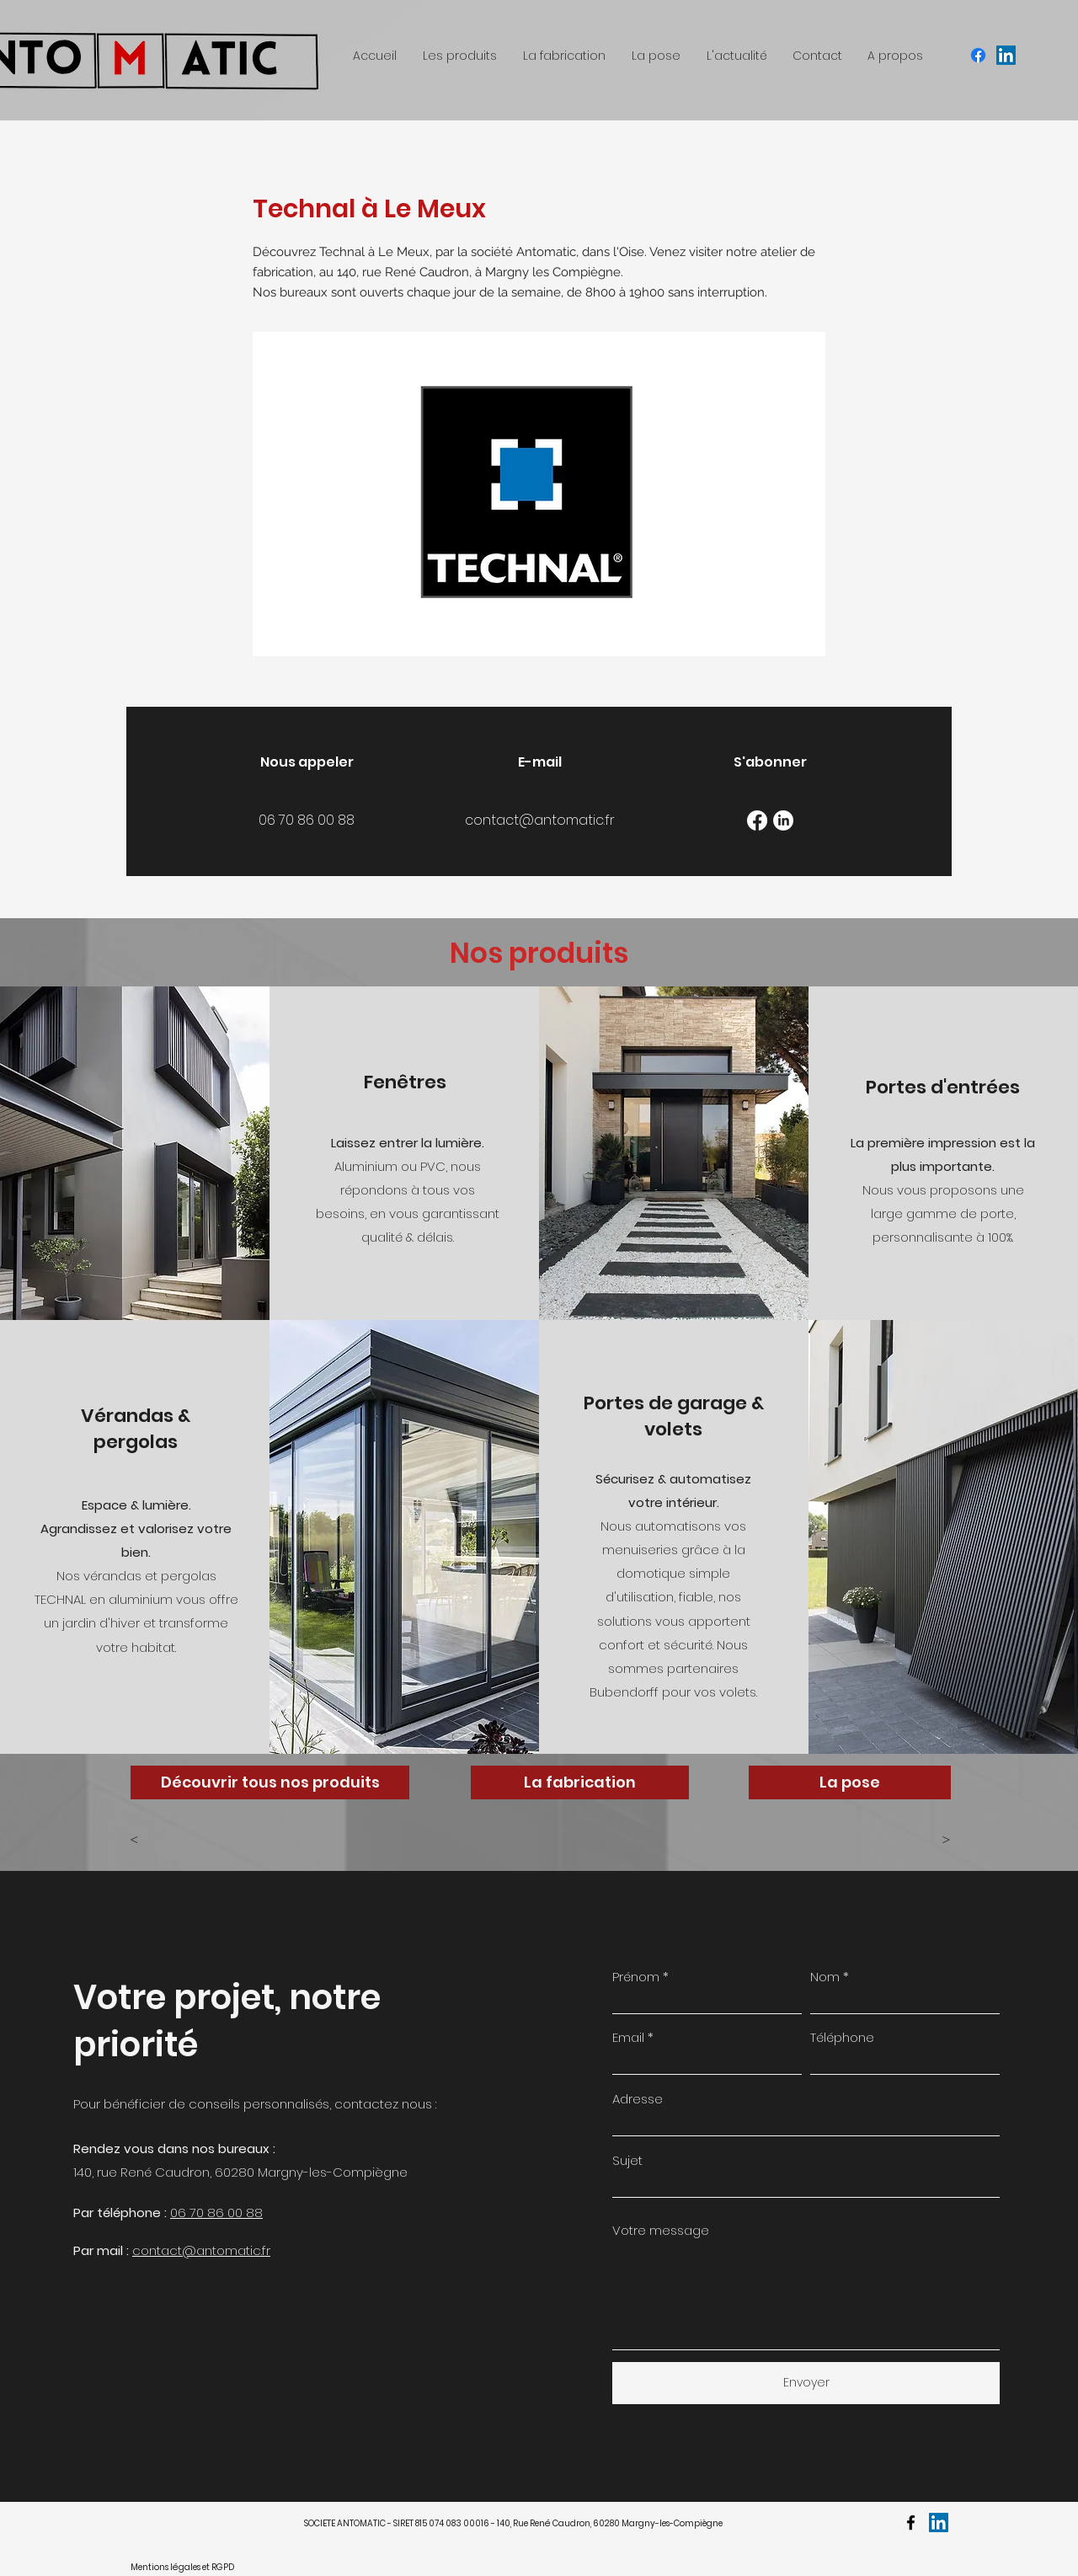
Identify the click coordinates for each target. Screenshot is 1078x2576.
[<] (185, 1840)
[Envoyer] (806, 2383)
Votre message (660, 2230)
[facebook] (978, 55)
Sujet (627, 2160)
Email (628, 2037)
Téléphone (842, 2037)
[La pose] (850, 1782)
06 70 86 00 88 (216, 2212)
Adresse (637, 2098)
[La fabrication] (580, 1782)
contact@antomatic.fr (201, 2250)
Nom (825, 1976)
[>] (909, 1840)
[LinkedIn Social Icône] (1006, 55)
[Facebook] (757, 820)
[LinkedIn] (783, 820)
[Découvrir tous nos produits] (270, 1782)
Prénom (635, 1976)
